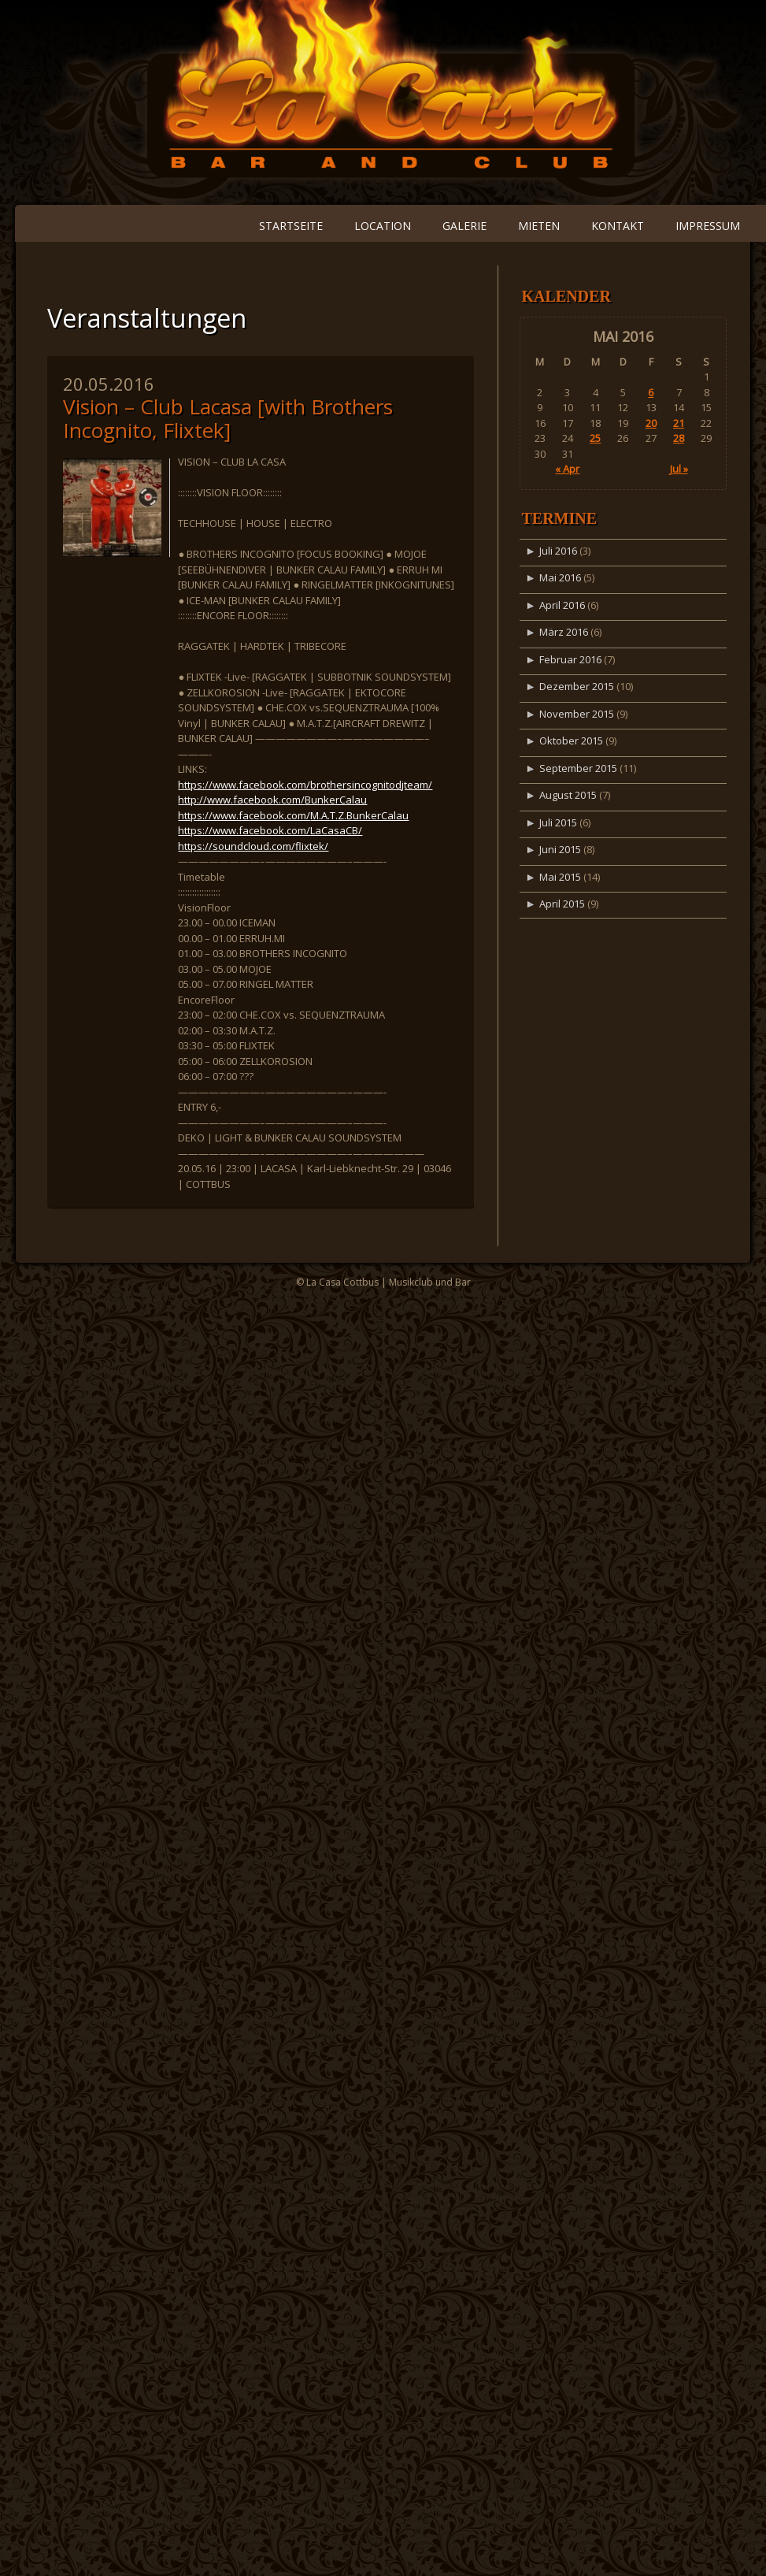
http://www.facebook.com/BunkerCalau (272, 799)
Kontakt (617, 225)
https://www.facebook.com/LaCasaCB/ (270, 830)
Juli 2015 (558, 822)
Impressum (707, 225)
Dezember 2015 (576, 686)
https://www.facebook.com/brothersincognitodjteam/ (305, 785)
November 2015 (576, 714)
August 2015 (568, 795)
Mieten (539, 225)
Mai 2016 (560, 577)
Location (382, 225)
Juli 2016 (558, 551)
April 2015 (562, 903)
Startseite (291, 225)
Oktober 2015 (571, 740)
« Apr (567, 469)
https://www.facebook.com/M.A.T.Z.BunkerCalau (293, 815)
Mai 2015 (560, 877)
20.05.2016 (108, 383)
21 (678, 423)
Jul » (679, 469)
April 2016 (562, 605)
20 (651, 423)
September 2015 (578, 768)
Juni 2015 (560, 849)
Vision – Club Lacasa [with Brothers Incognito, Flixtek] (228, 418)
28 (678, 438)
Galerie (464, 225)
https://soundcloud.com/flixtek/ (253, 846)
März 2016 (563, 632)
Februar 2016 (570, 659)
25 (595, 438)
